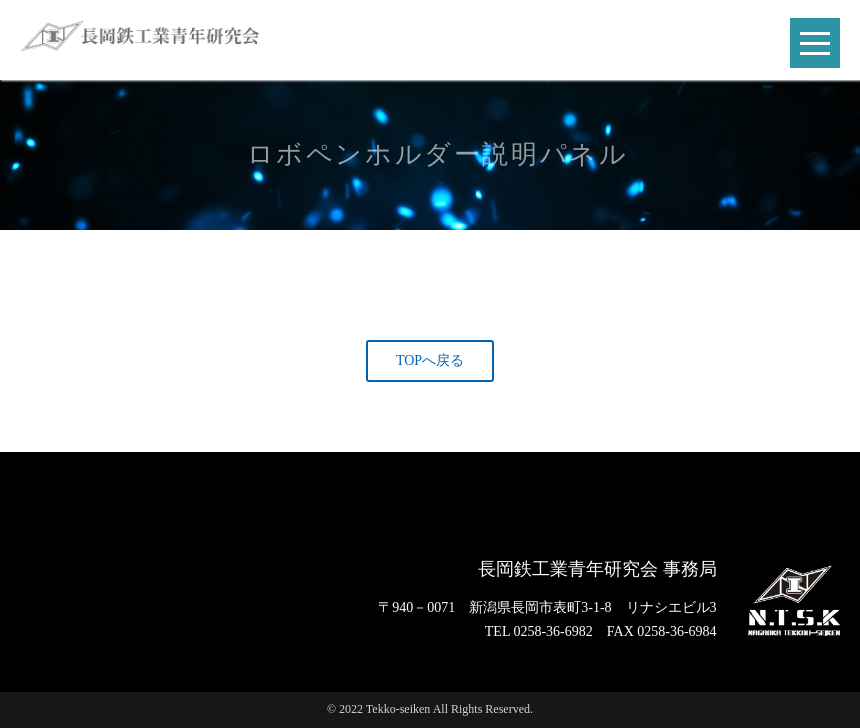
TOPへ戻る (430, 360)
